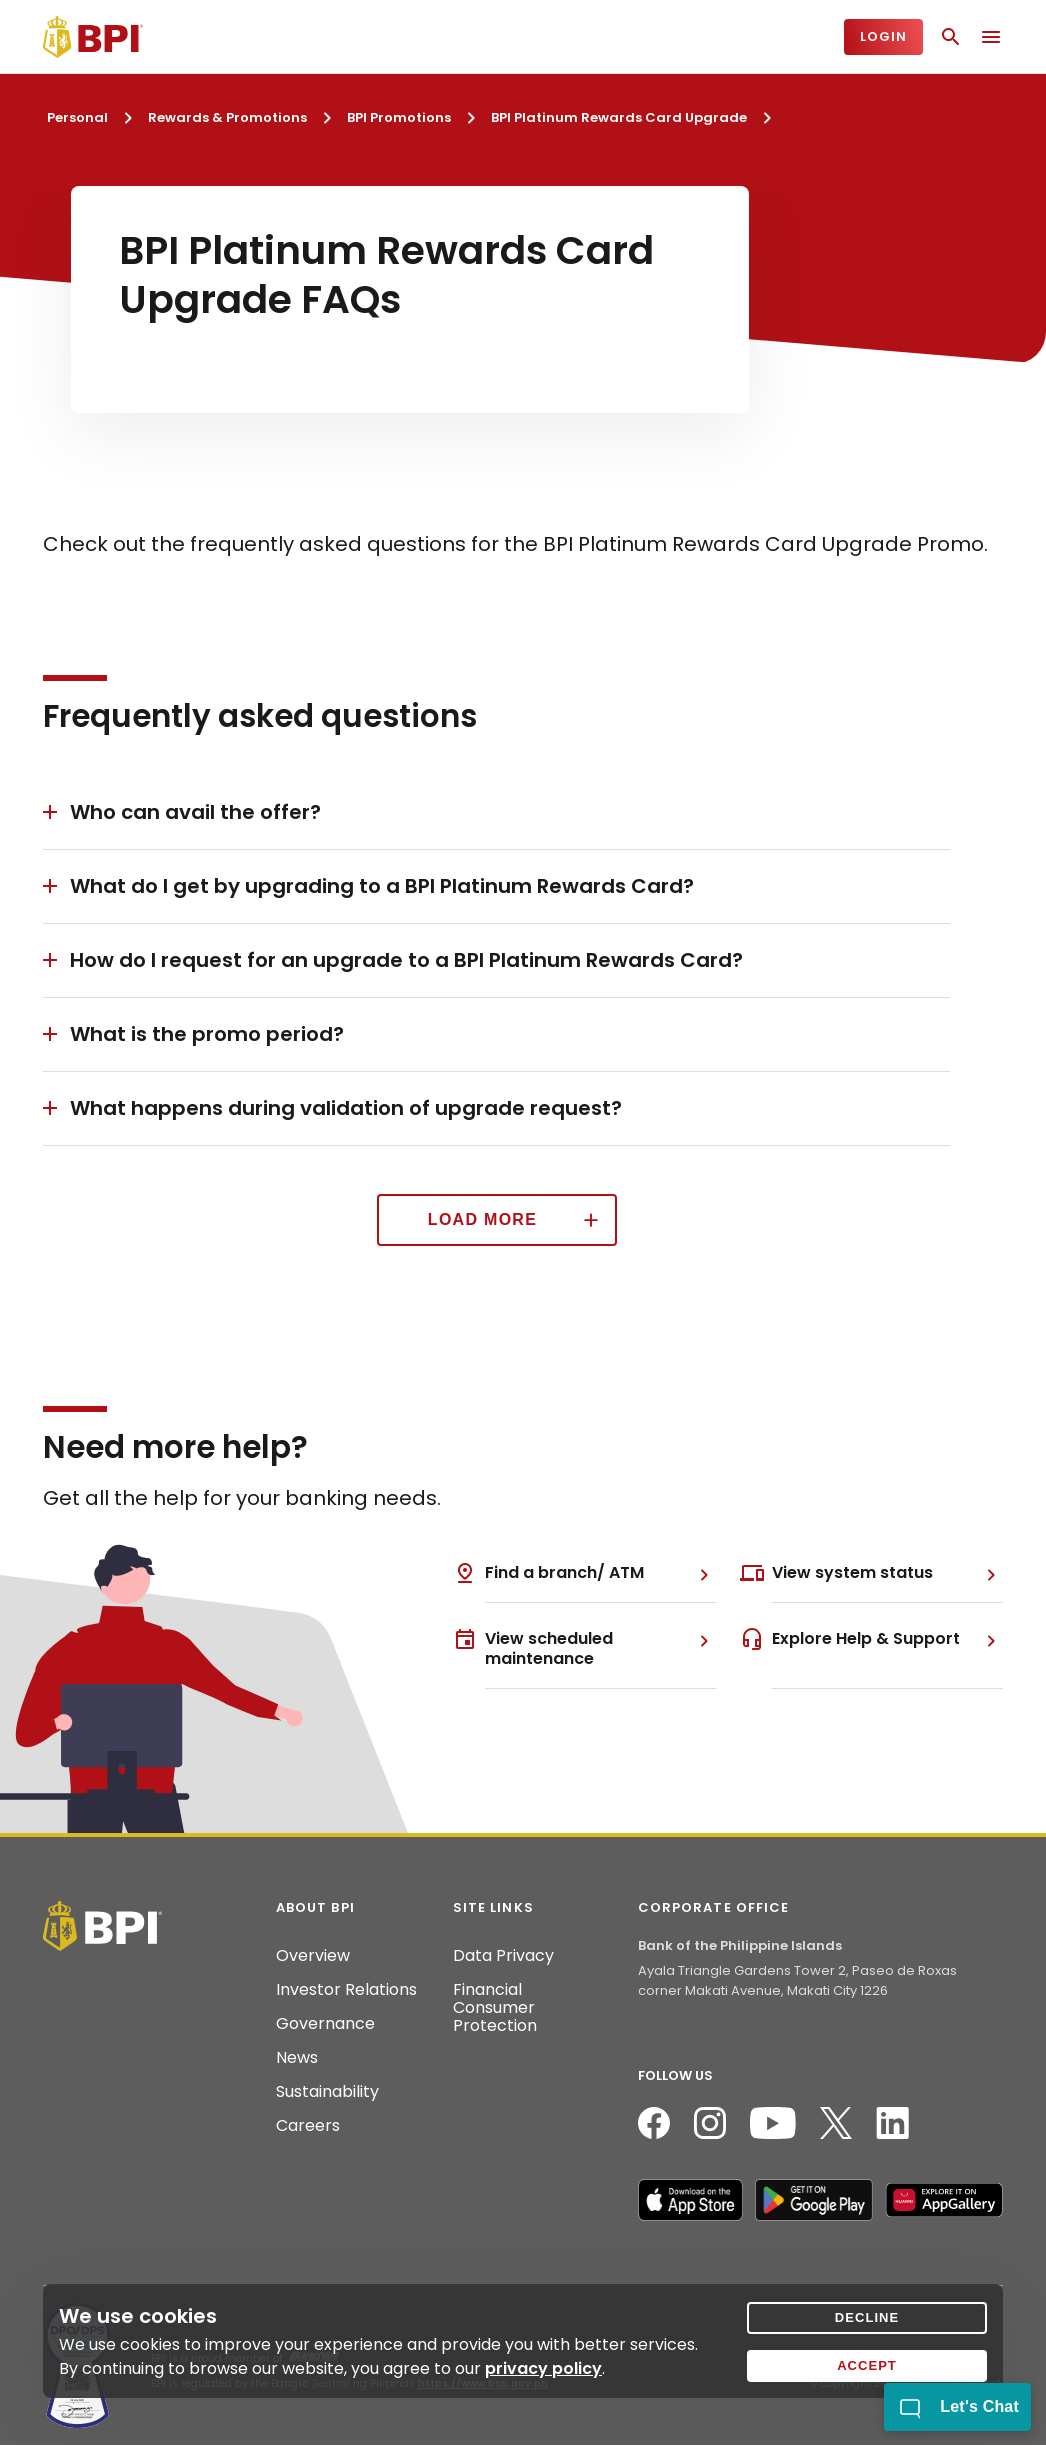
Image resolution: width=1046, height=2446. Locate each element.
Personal (77, 117)
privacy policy (543, 2368)
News (297, 2058)
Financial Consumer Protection (495, 2008)
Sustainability (327, 2092)
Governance (325, 2024)
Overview (313, 1956)
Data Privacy (503, 1956)
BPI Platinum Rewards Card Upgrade (619, 117)
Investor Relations (346, 1990)
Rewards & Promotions (227, 117)
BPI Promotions (399, 117)
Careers (308, 2126)
